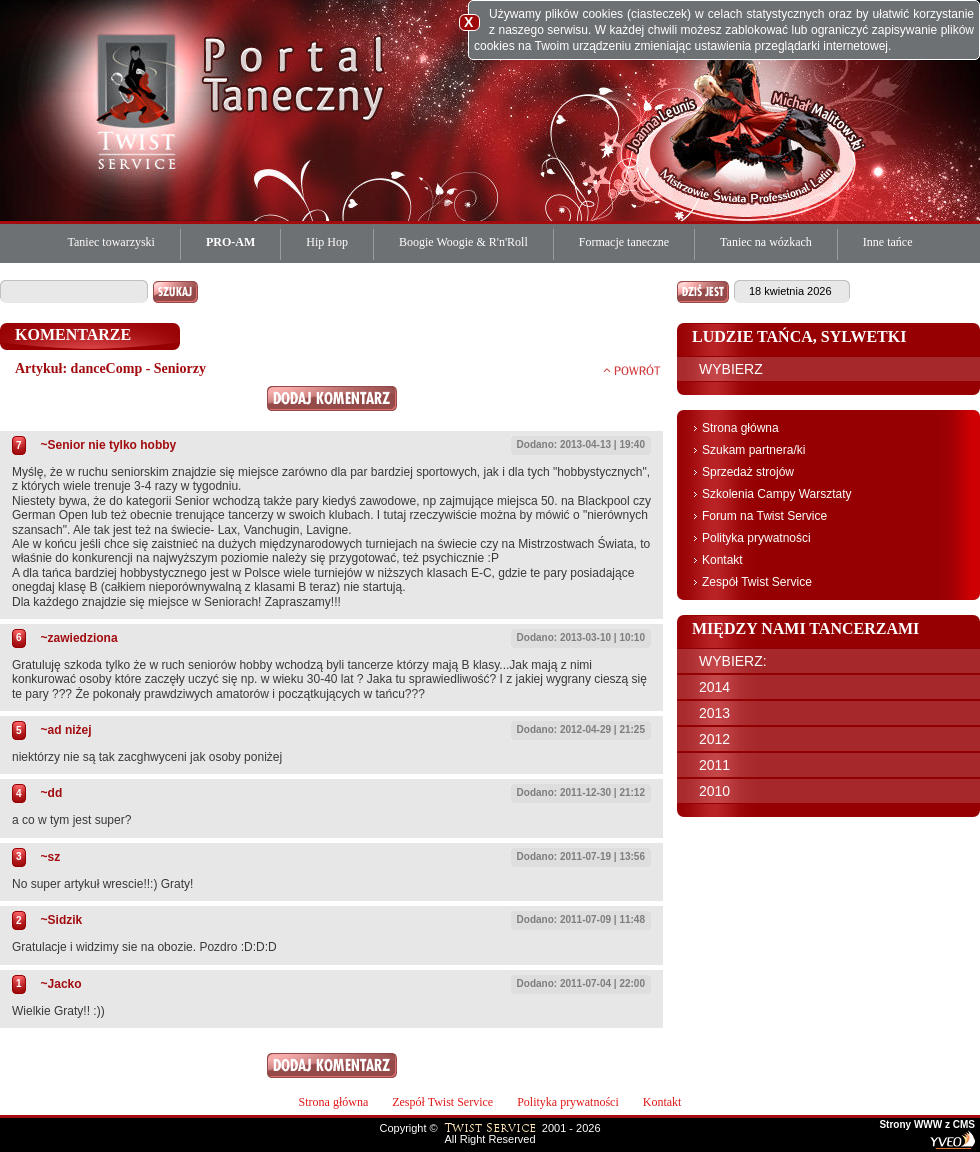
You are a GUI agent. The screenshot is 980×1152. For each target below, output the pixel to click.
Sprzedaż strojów (748, 472)
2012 (714, 739)
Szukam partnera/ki (753, 450)
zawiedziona (83, 638)
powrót (632, 370)
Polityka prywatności (756, 538)
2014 (714, 687)
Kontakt (722, 560)
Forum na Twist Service (764, 516)
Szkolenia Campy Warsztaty (777, 494)
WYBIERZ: (733, 661)
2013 (714, 713)
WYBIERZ (731, 369)
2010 (714, 791)
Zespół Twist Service (757, 582)
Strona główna (740, 428)
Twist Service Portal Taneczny (140, 100)
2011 (714, 765)
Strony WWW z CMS (927, 1125)
